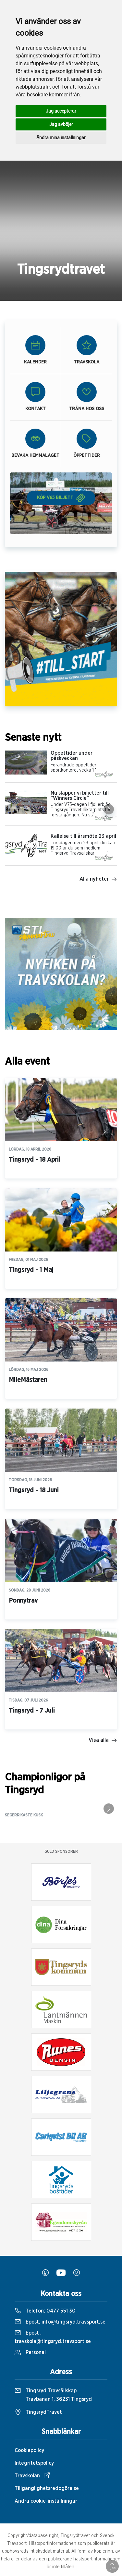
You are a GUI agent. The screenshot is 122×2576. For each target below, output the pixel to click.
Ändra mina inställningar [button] (61, 137)
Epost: (60, 2322)
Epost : (53, 2337)
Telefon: (45, 2311)
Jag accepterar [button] (61, 111)
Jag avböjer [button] (61, 124)
